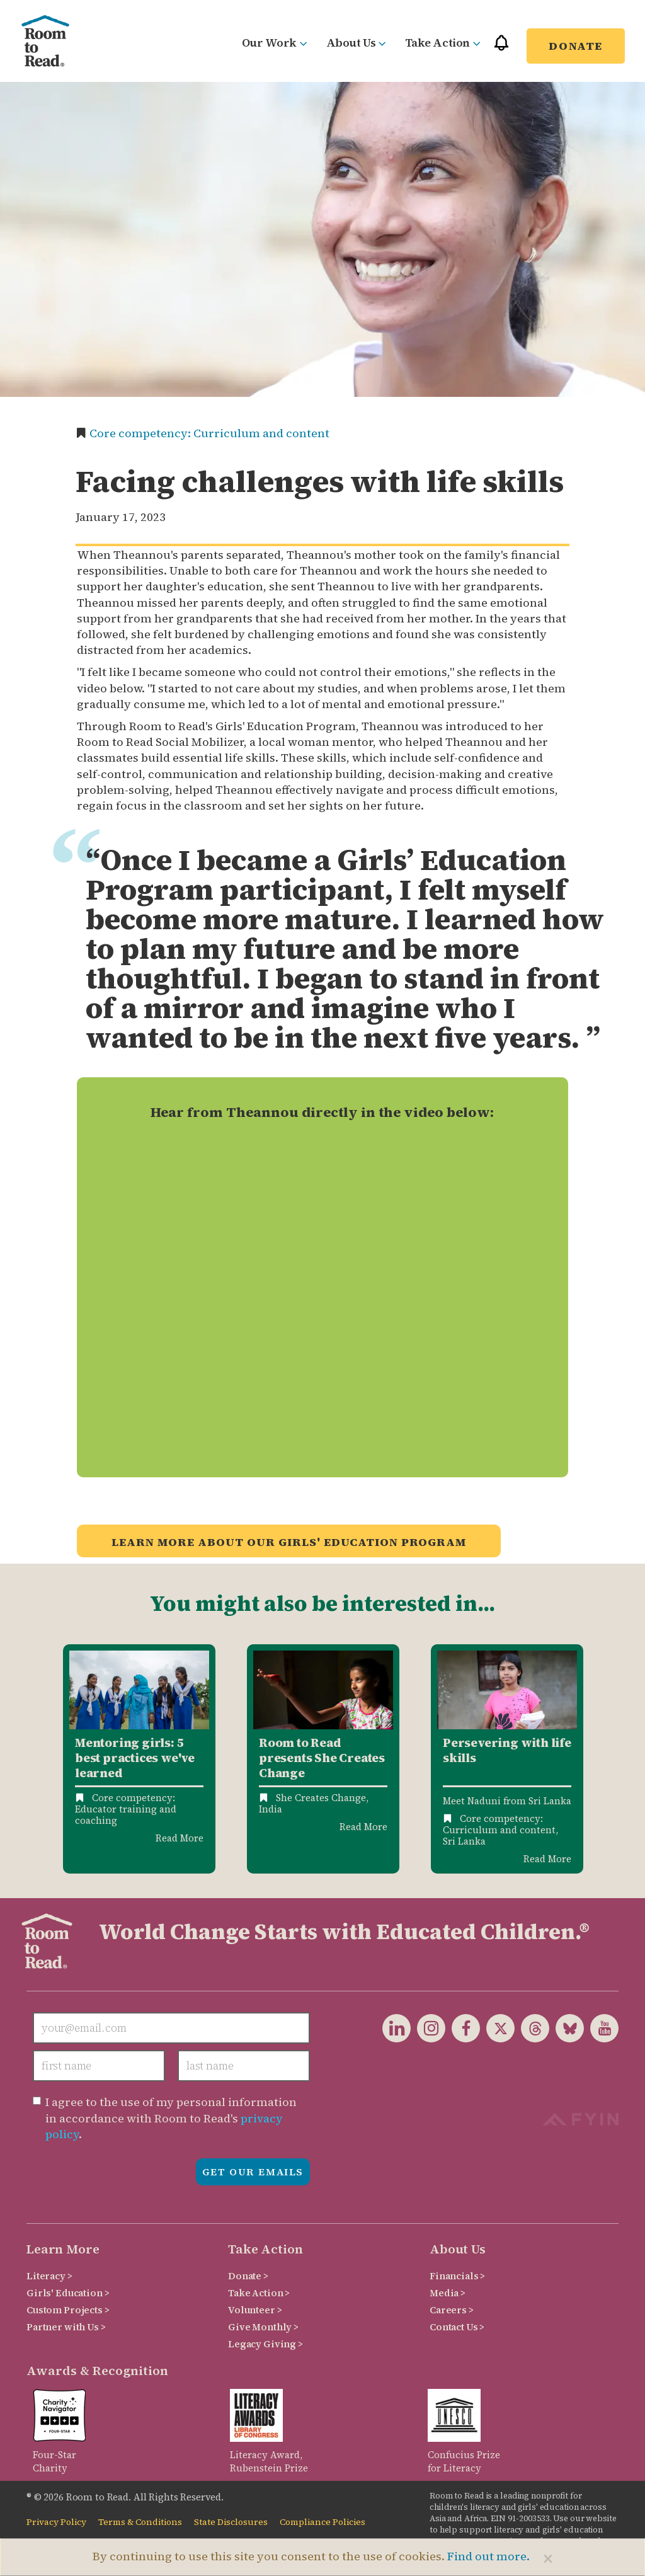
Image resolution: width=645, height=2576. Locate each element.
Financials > (457, 2275)
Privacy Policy (56, 2522)
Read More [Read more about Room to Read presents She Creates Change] (363, 1826)
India (270, 1809)
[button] (501, 48)
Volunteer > (255, 2309)
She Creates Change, (322, 1797)
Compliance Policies (322, 2522)
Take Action (443, 42)
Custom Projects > (68, 2309)
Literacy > (49, 2275)
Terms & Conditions (140, 2522)
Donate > (248, 2275)
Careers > (452, 2309)
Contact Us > (457, 2326)
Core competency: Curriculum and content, (500, 1824)
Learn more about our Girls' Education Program (288, 1542)
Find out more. (488, 2556)
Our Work (274, 42)
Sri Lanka (464, 1841)
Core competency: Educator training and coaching (125, 1809)
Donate (576, 46)
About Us (356, 42)
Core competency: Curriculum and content (209, 433)
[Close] (548, 2558)
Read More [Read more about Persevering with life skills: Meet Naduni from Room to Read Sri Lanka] (547, 1858)
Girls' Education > (67, 2292)
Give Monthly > (263, 2326)
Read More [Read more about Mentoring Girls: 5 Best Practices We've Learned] (179, 1838)
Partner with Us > (66, 2326)
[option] (139, 1759)
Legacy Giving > (265, 2343)
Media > (447, 2292)
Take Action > (259, 2292)
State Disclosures (231, 2522)
